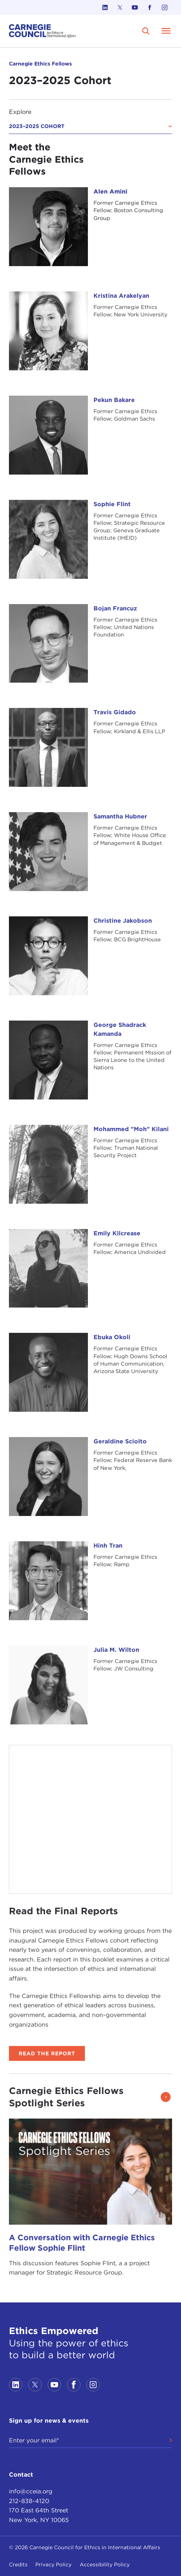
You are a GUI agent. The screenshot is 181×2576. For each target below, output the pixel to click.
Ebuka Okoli (111, 1337)
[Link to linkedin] (105, 7)
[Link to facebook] (149, 7)
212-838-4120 (29, 2501)
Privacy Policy (53, 2564)
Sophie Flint (112, 504)
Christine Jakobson (122, 920)
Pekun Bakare (114, 399)
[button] (165, 2097)
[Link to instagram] (164, 7)
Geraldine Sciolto (120, 1441)
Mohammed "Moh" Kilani (131, 1129)
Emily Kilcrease (116, 1233)
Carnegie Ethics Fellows (40, 64)
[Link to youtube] (134, 7)
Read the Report (47, 2053)
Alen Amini (110, 191)
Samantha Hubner (120, 816)
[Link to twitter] (119, 7)
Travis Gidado (114, 712)
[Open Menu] (166, 31)
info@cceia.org (31, 2491)
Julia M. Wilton (116, 1649)
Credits (18, 2564)
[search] (146, 31)
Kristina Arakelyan (121, 295)
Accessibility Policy (105, 2564)
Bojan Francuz (115, 608)
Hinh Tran (108, 1545)
